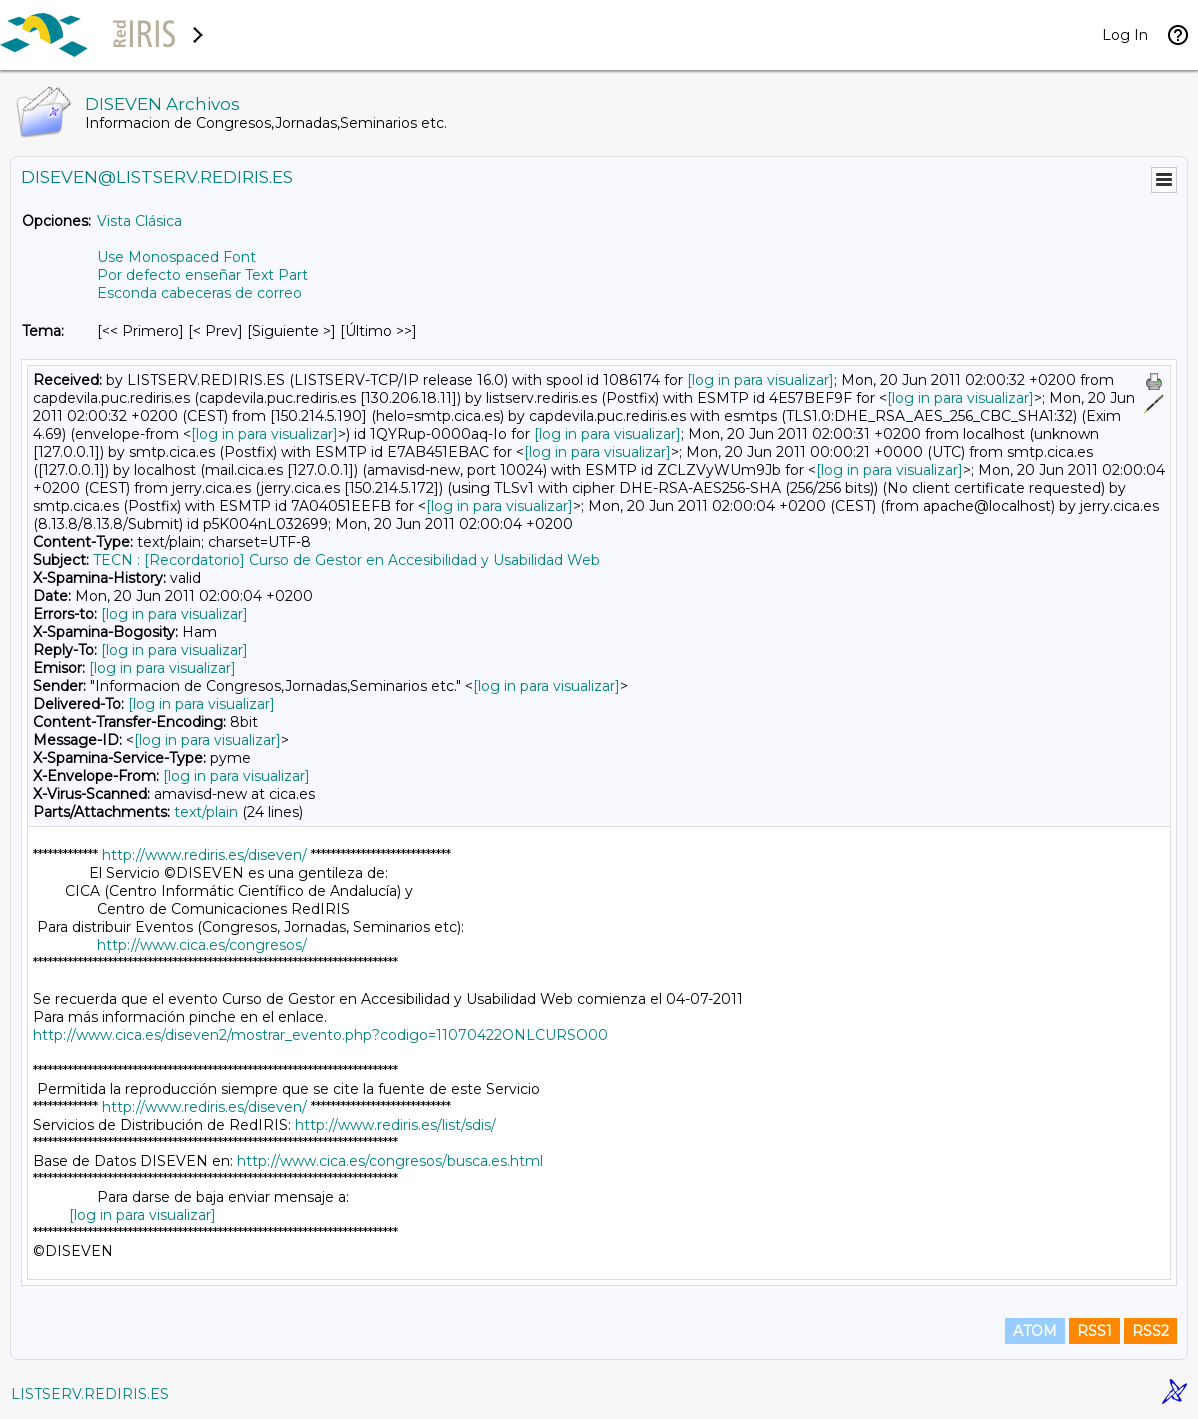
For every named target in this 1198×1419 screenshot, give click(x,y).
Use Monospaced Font (176, 257)
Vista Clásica (139, 221)
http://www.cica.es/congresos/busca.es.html (390, 1161)
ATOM (1035, 1331)
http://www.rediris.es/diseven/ (204, 855)
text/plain (206, 812)
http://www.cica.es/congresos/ (202, 945)
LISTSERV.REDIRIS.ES (90, 1394)
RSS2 (1150, 1331)
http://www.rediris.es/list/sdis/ (395, 1125)
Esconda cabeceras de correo (199, 293)
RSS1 (1094, 1331)
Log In (1125, 35)
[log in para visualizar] (760, 380)
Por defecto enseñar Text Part (202, 275)
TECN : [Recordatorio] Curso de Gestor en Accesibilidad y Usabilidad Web (346, 560)
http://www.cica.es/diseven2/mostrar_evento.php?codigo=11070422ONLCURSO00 (320, 1035)
